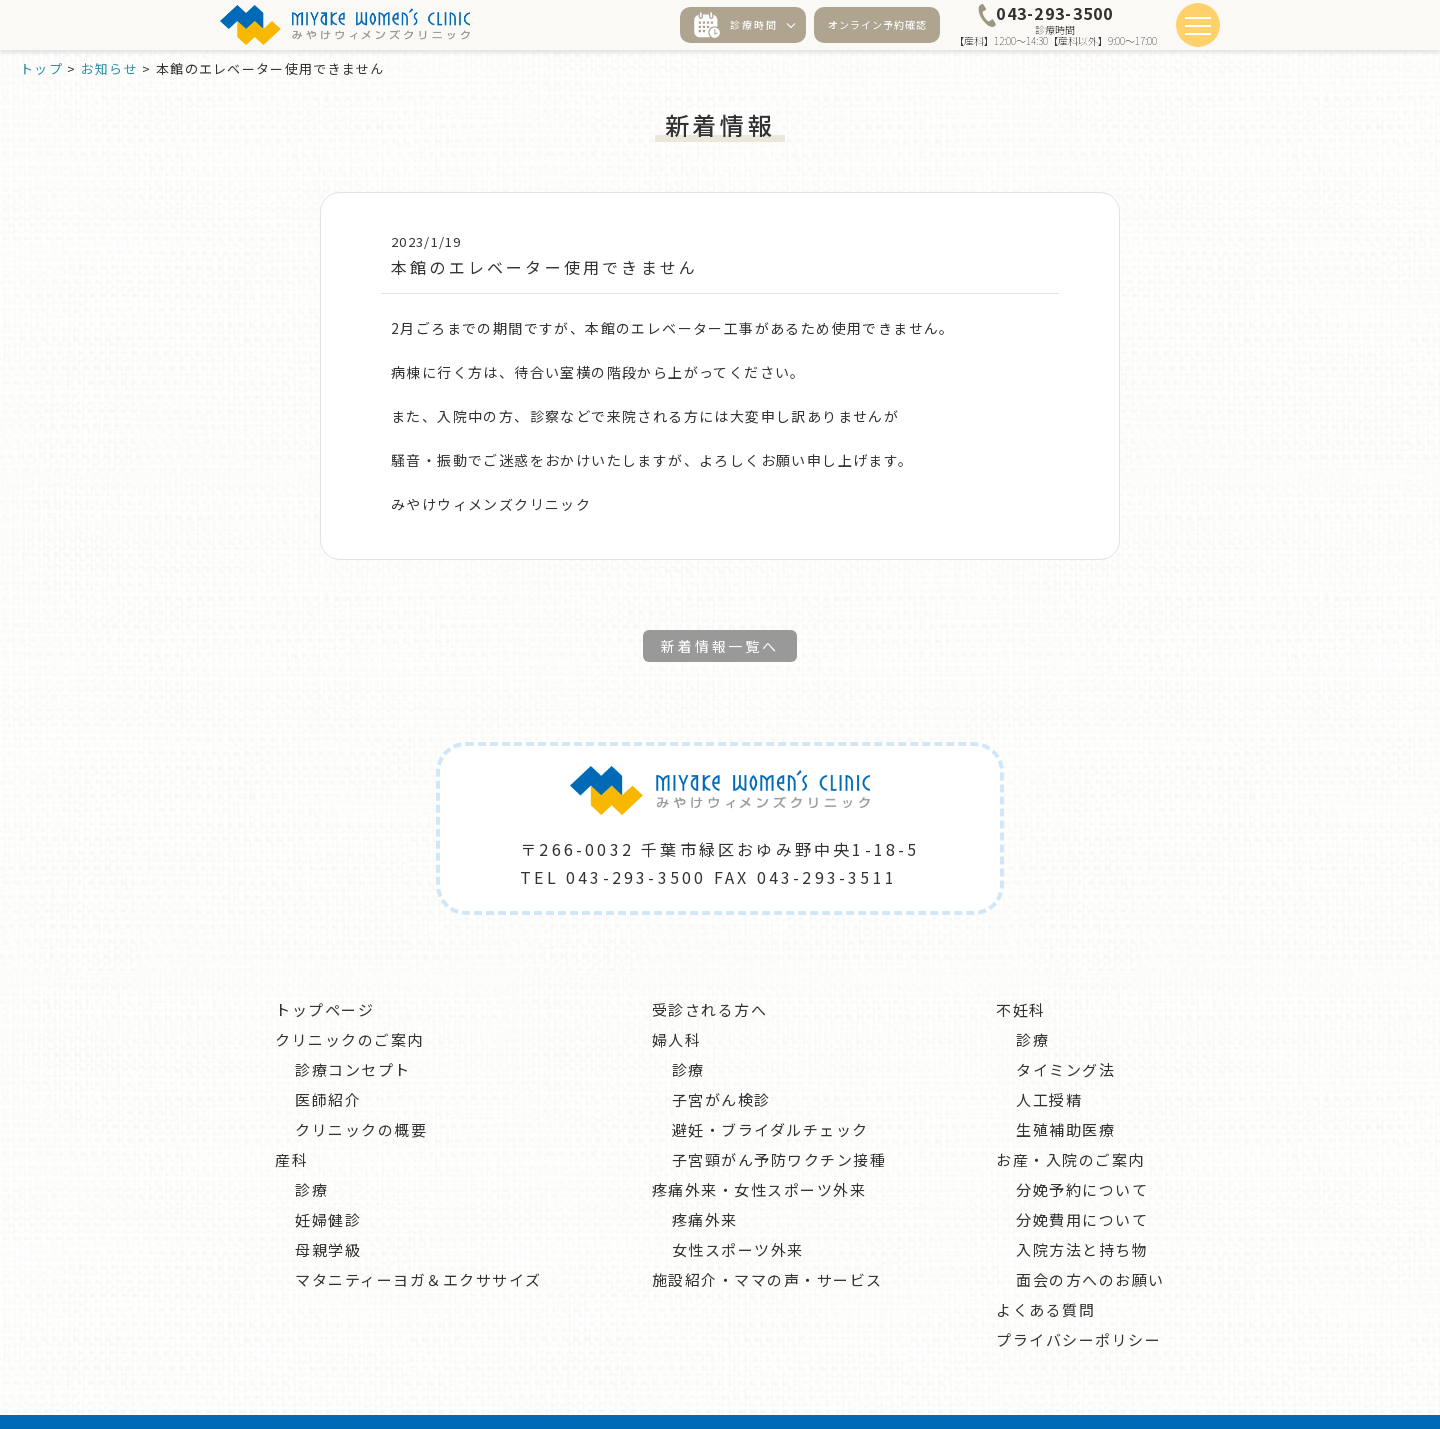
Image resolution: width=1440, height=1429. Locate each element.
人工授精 (1049, 1063)
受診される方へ (710, 973)
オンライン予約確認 (877, 24)
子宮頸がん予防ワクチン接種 (779, 1123)
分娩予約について (1082, 1153)
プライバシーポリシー (1078, 1303)
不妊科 (1021, 973)
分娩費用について (1082, 1183)
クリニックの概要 (361, 1093)
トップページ (324, 973)
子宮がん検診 (721, 1063)
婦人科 (677, 1003)
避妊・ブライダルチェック (770, 1093)
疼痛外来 (705, 1183)
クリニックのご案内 (349, 1003)
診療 (311, 1153)
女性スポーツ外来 (738, 1213)
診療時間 (736, 25)
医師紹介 (328, 1063)
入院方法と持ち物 (1082, 1213)
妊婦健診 (328, 1183)
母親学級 (328, 1213)
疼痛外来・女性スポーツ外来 (759, 1153)
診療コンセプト (353, 1033)
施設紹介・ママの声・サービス (767, 1243)
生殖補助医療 (1065, 1093)
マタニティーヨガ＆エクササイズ (418, 1243)
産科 (291, 1123)
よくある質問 (1045, 1273)
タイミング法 (1065, 1033)
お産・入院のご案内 (1070, 1123)
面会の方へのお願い (1090, 1243)
